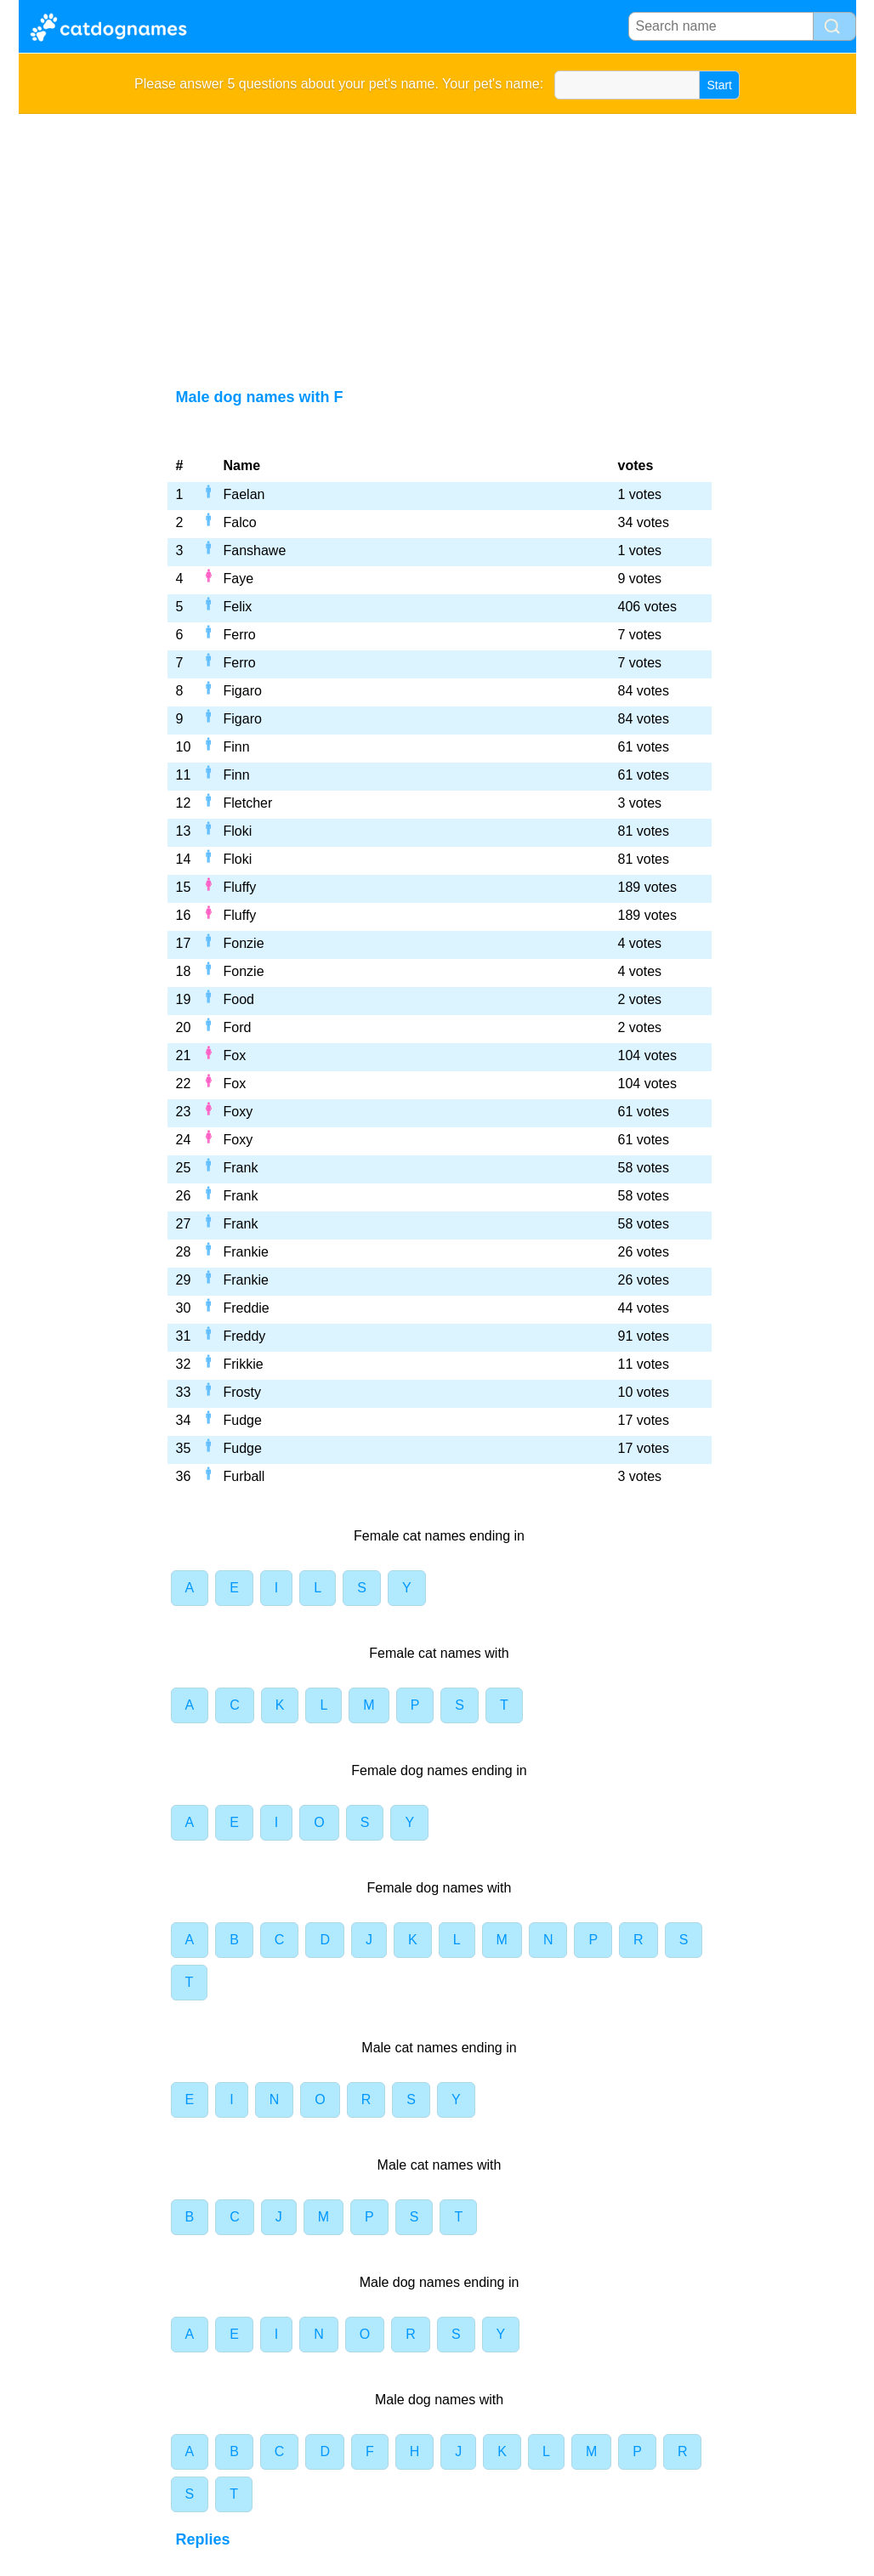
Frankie (246, 1252)
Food (239, 999)
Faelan (244, 494)
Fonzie (244, 943)
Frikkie (244, 1364)
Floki (238, 831)
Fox (235, 1055)
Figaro (243, 691)
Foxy (238, 1111)
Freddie (247, 1308)
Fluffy (240, 887)
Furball (244, 1476)
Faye (239, 578)
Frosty (242, 1392)
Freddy (245, 1336)
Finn (237, 747)
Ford (238, 1027)
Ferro (240, 634)
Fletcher (248, 803)
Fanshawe (255, 550)
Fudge (243, 1420)
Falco (240, 522)
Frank (241, 1167)
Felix (238, 606)
